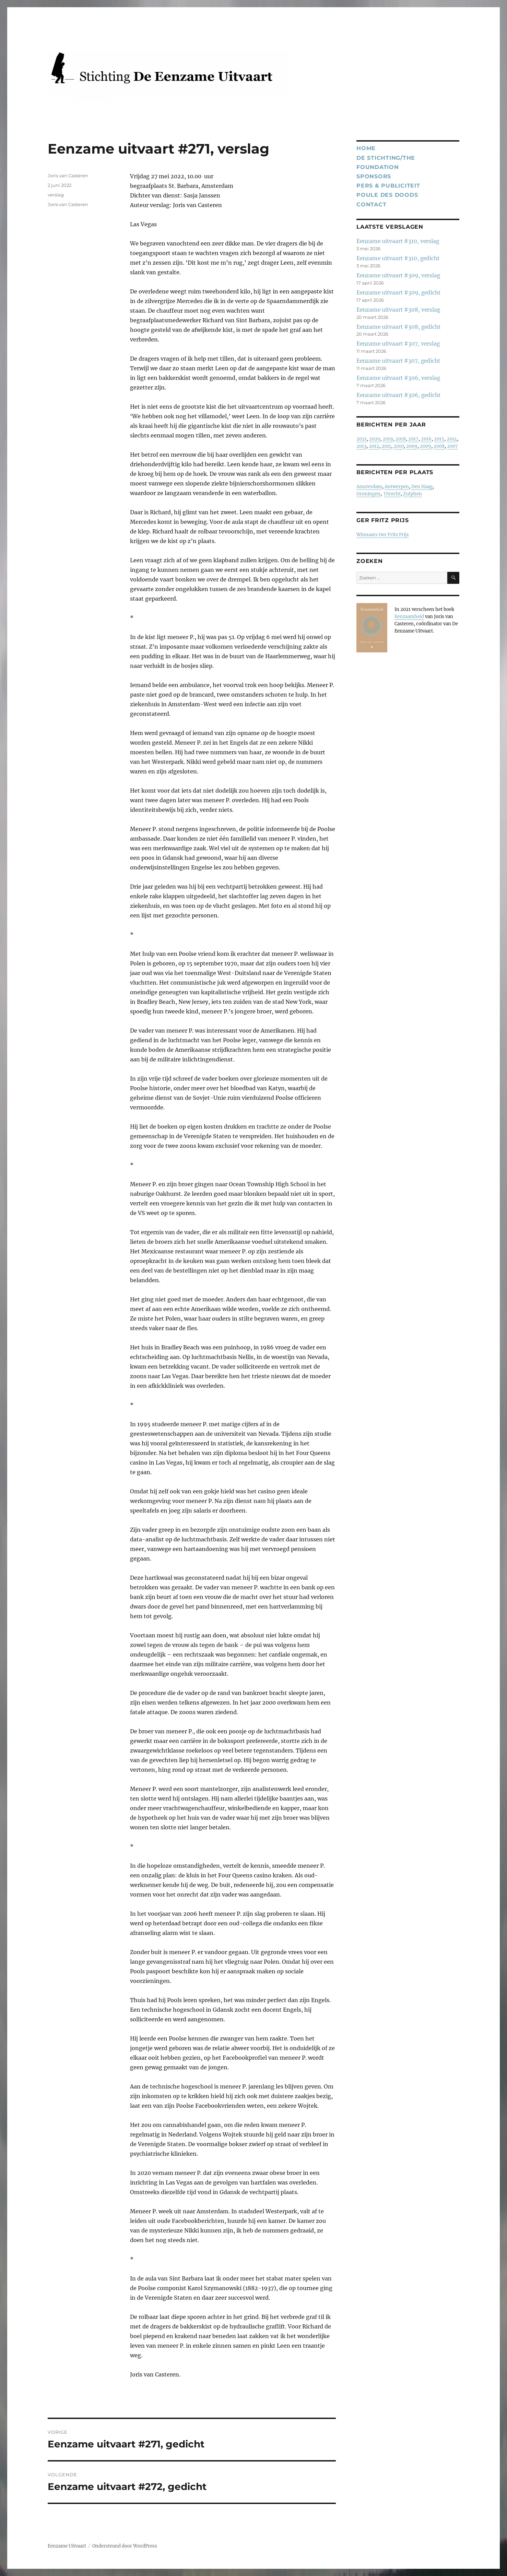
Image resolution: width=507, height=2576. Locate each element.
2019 (387, 439)
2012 (374, 446)
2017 (413, 439)
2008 (439, 446)
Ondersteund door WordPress (124, 2546)
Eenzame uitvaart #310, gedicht (397, 258)
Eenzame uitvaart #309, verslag (398, 275)
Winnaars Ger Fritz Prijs (382, 535)
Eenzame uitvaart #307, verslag (398, 343)
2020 (374, 439)
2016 (426, 439)
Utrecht (392, 494)
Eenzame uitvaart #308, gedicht (398, 327)
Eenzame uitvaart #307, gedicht (398, 361)
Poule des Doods (387, 195)
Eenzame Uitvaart (67, 2546)
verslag (56, 194)
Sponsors (373, 176)
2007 (452, 446)
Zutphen (412, 494)
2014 (452, 439)
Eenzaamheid (409, 616)
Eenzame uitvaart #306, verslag (398, 378)
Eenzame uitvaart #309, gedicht (398, 292)
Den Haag (422, 487)
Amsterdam (369, 487)
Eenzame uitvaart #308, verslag (398, 309)
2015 (439, 439)
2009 (411, 446)
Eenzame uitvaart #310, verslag (397, 241)
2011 (386, 446)
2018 (401, 439)
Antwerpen (397, 487)
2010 (398, 446)
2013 (361, 446)
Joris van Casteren (68, 175)
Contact (371, 204)
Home (366, 148)
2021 (361, 439)
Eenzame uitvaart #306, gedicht (398, 395)
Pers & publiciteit (388, 185)
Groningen (368, 494)
